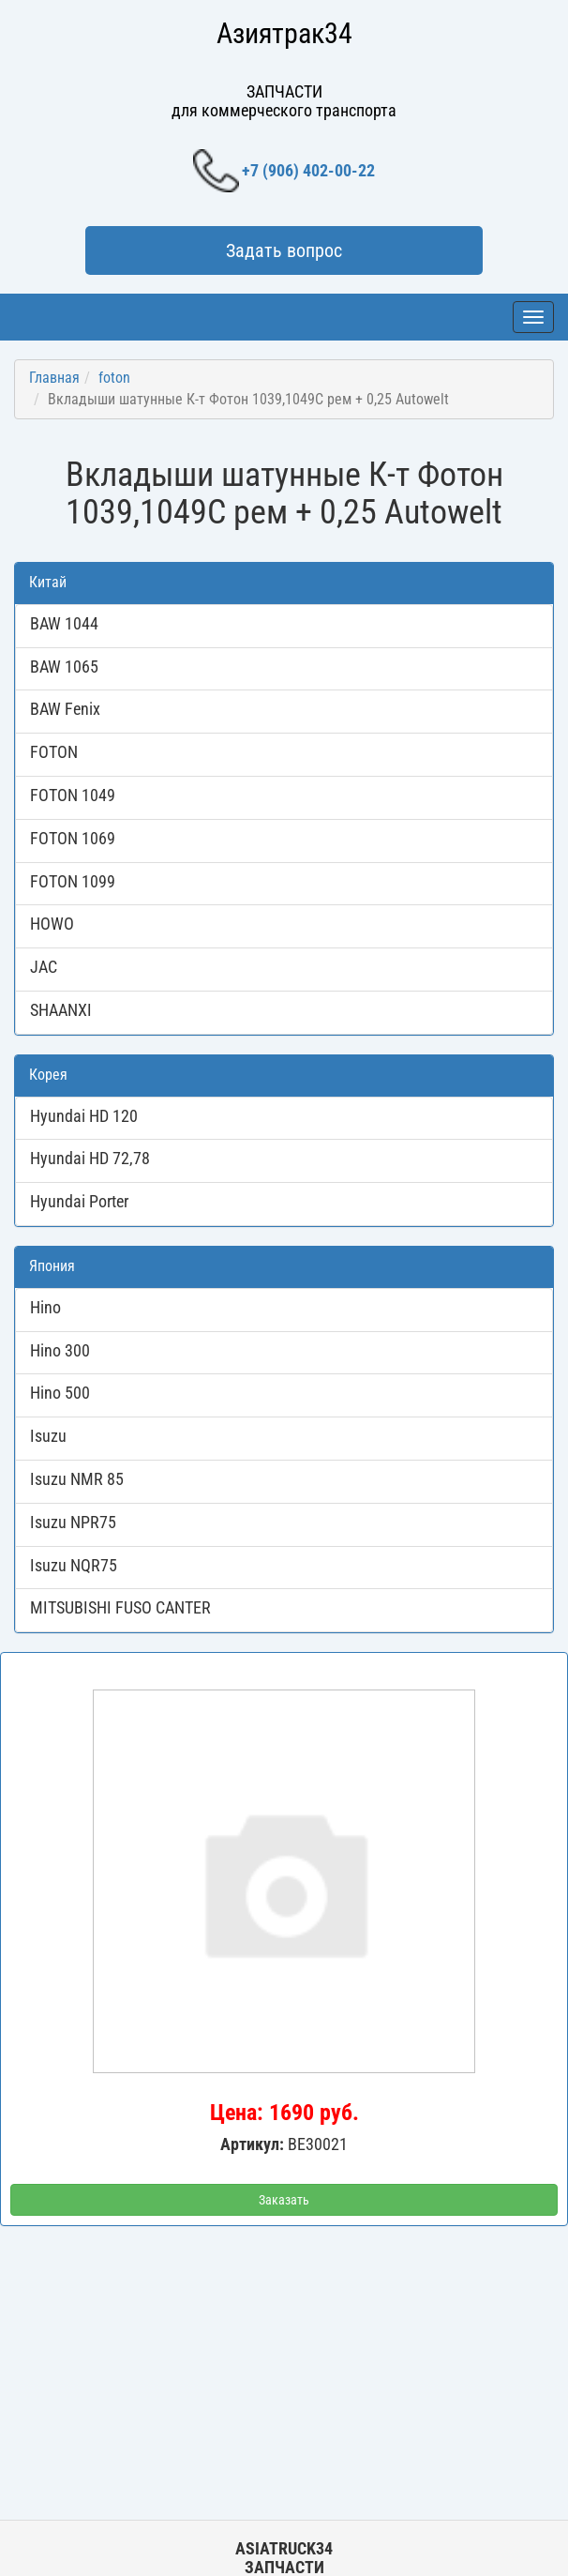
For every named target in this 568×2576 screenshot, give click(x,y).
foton (114, 377)
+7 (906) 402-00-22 (283, 170)
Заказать (284, 2199)
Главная (54, 377)
